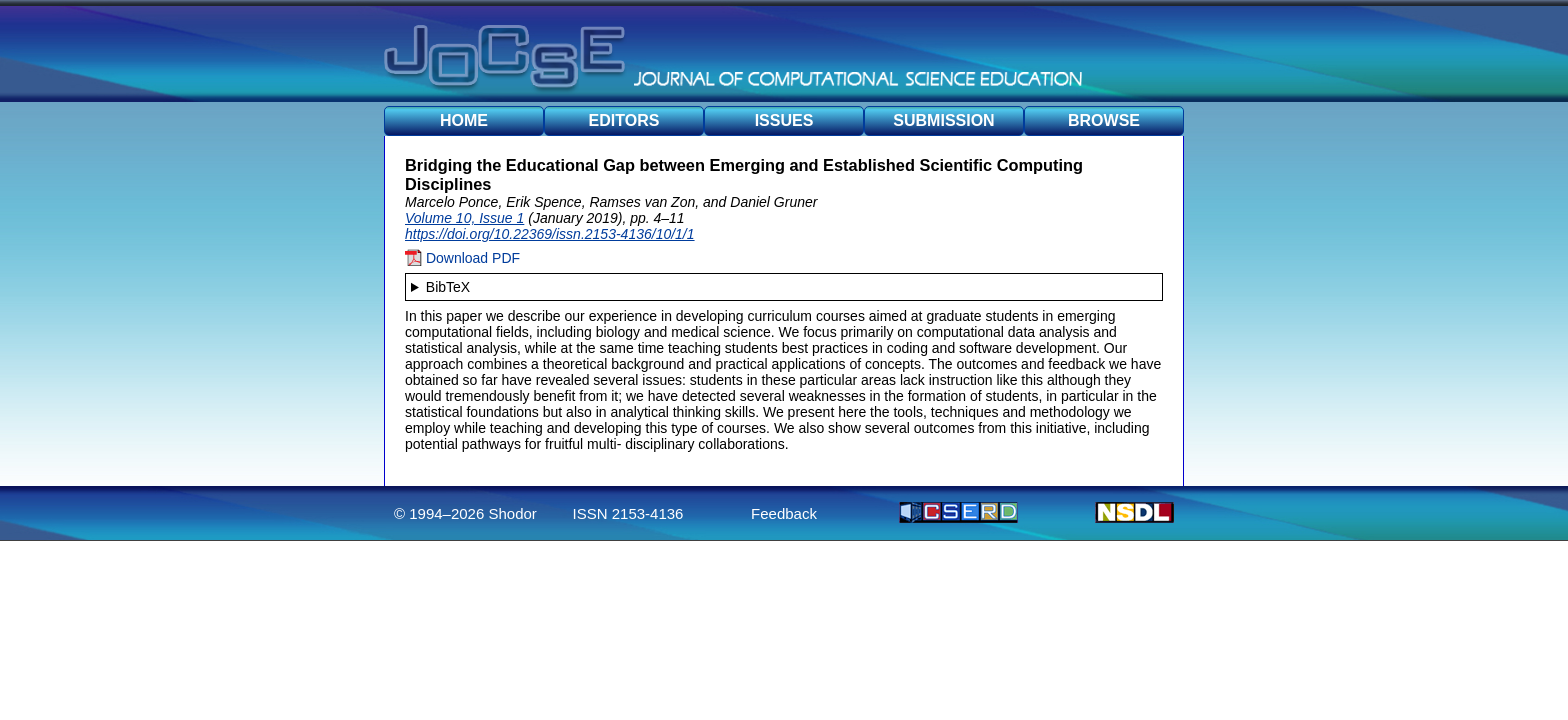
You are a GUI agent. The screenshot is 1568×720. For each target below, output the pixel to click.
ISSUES (784, 120)
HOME (464, 120)
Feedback (784, 513)
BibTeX (448, 287)
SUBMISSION (943, 120)
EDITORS (624, 120)
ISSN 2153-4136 (628, 513)
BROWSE (1104, 120)
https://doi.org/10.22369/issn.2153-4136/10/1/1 (550, 234)
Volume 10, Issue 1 (464, 218)
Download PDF (462, 258)
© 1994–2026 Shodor (465, 513)
